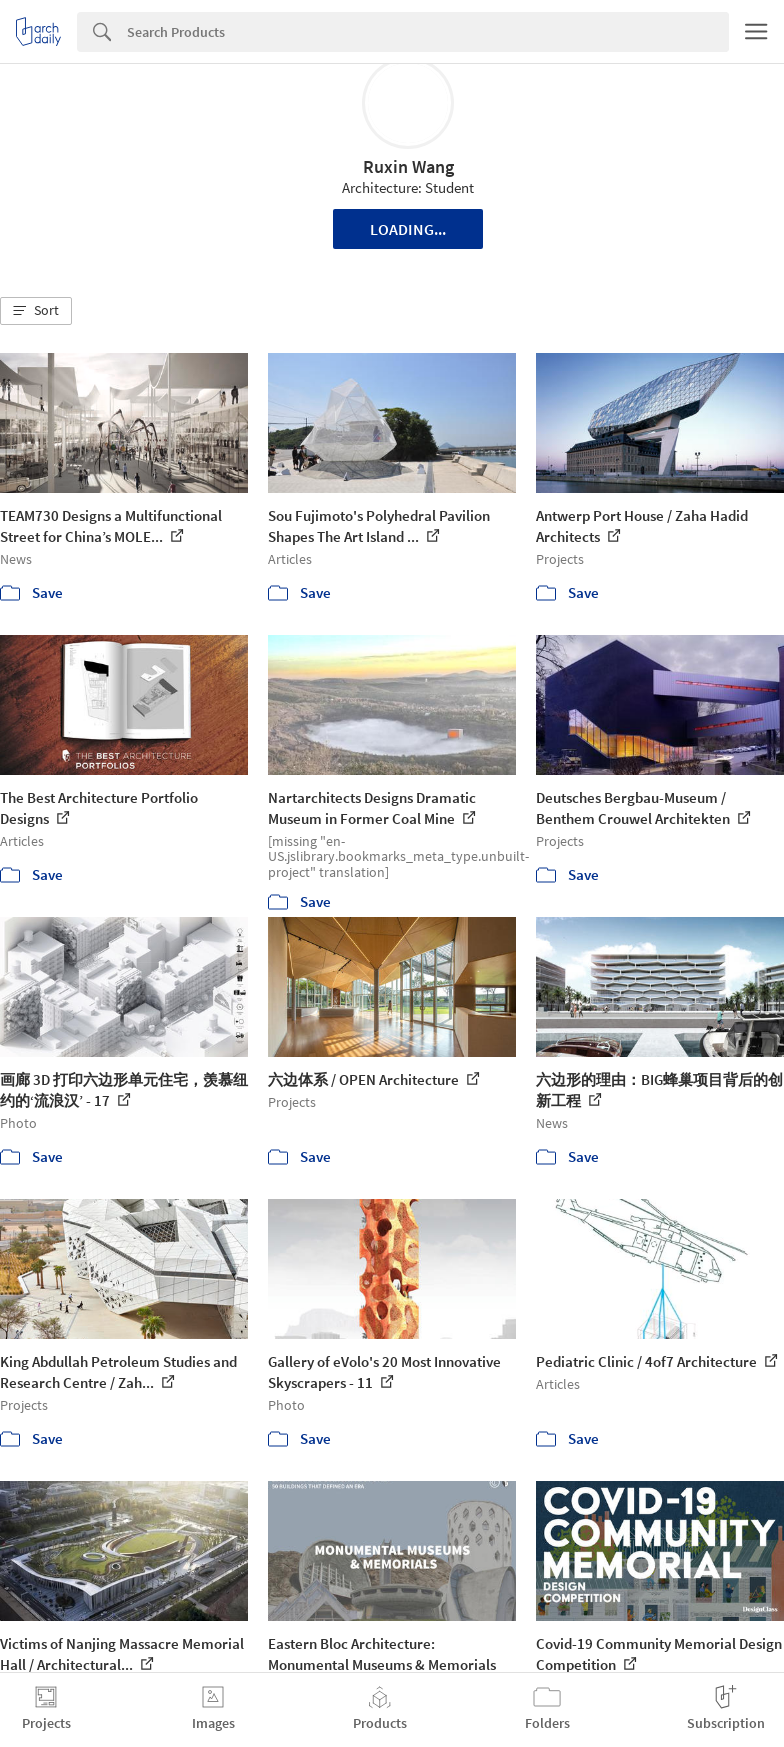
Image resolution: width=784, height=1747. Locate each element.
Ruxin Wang (408, 166)
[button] (36, 311)
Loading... (408, 229)
